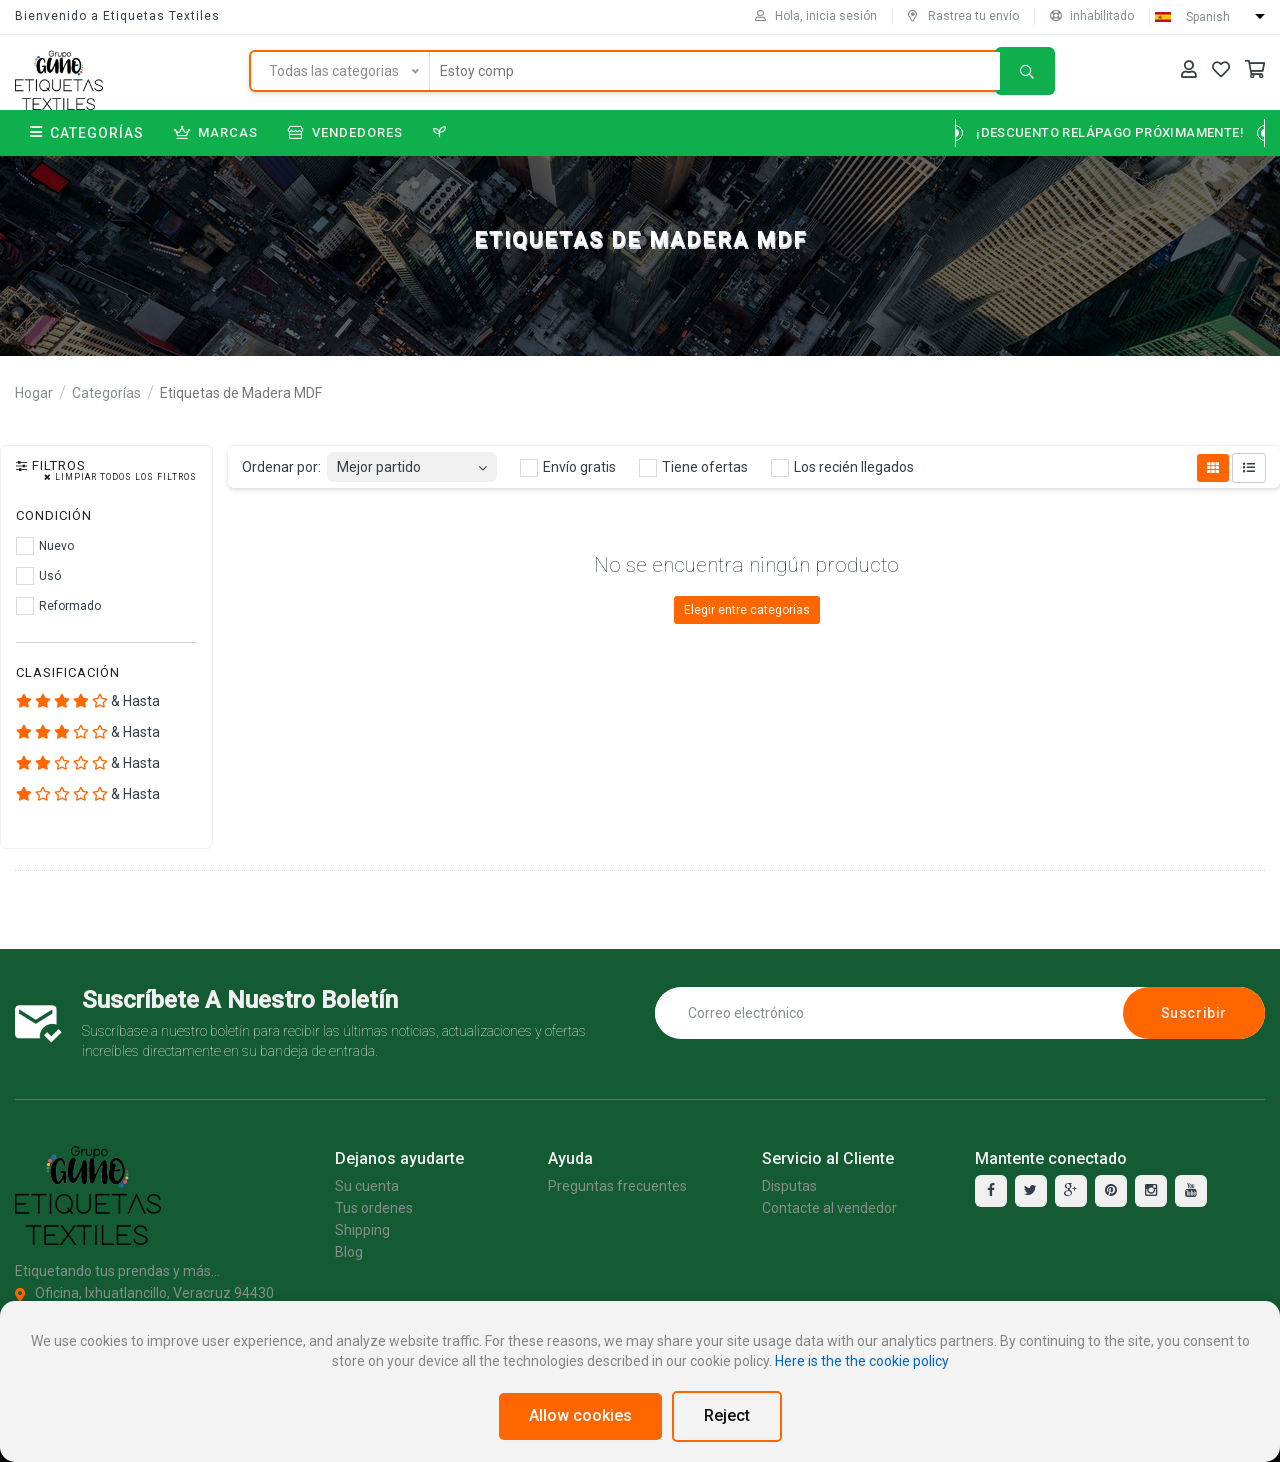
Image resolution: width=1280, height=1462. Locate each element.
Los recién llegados (842, 468)
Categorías (87, 133)
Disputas (789, 1186)
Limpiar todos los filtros (120, 477)
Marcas (216, 132)
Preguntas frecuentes (617, 1186)
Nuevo (45, 546)
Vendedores (345, 132)
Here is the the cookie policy (862, 1361)
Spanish (1208, 17)
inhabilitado (1092, 16)
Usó (38, 576)
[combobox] (412, 461)
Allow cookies (580, 1415)
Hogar (34, 393)
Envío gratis (568, 468)
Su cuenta (367, 1186)
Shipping (362, 1230)
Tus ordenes (374, 1208)
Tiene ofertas (693, 468)
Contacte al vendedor (829, 1208)
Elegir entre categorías (747, 610)
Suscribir (1194, 1013)
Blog (349, 1252)
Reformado (58, 606)
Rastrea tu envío (963, 16)
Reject (727, 1415)
